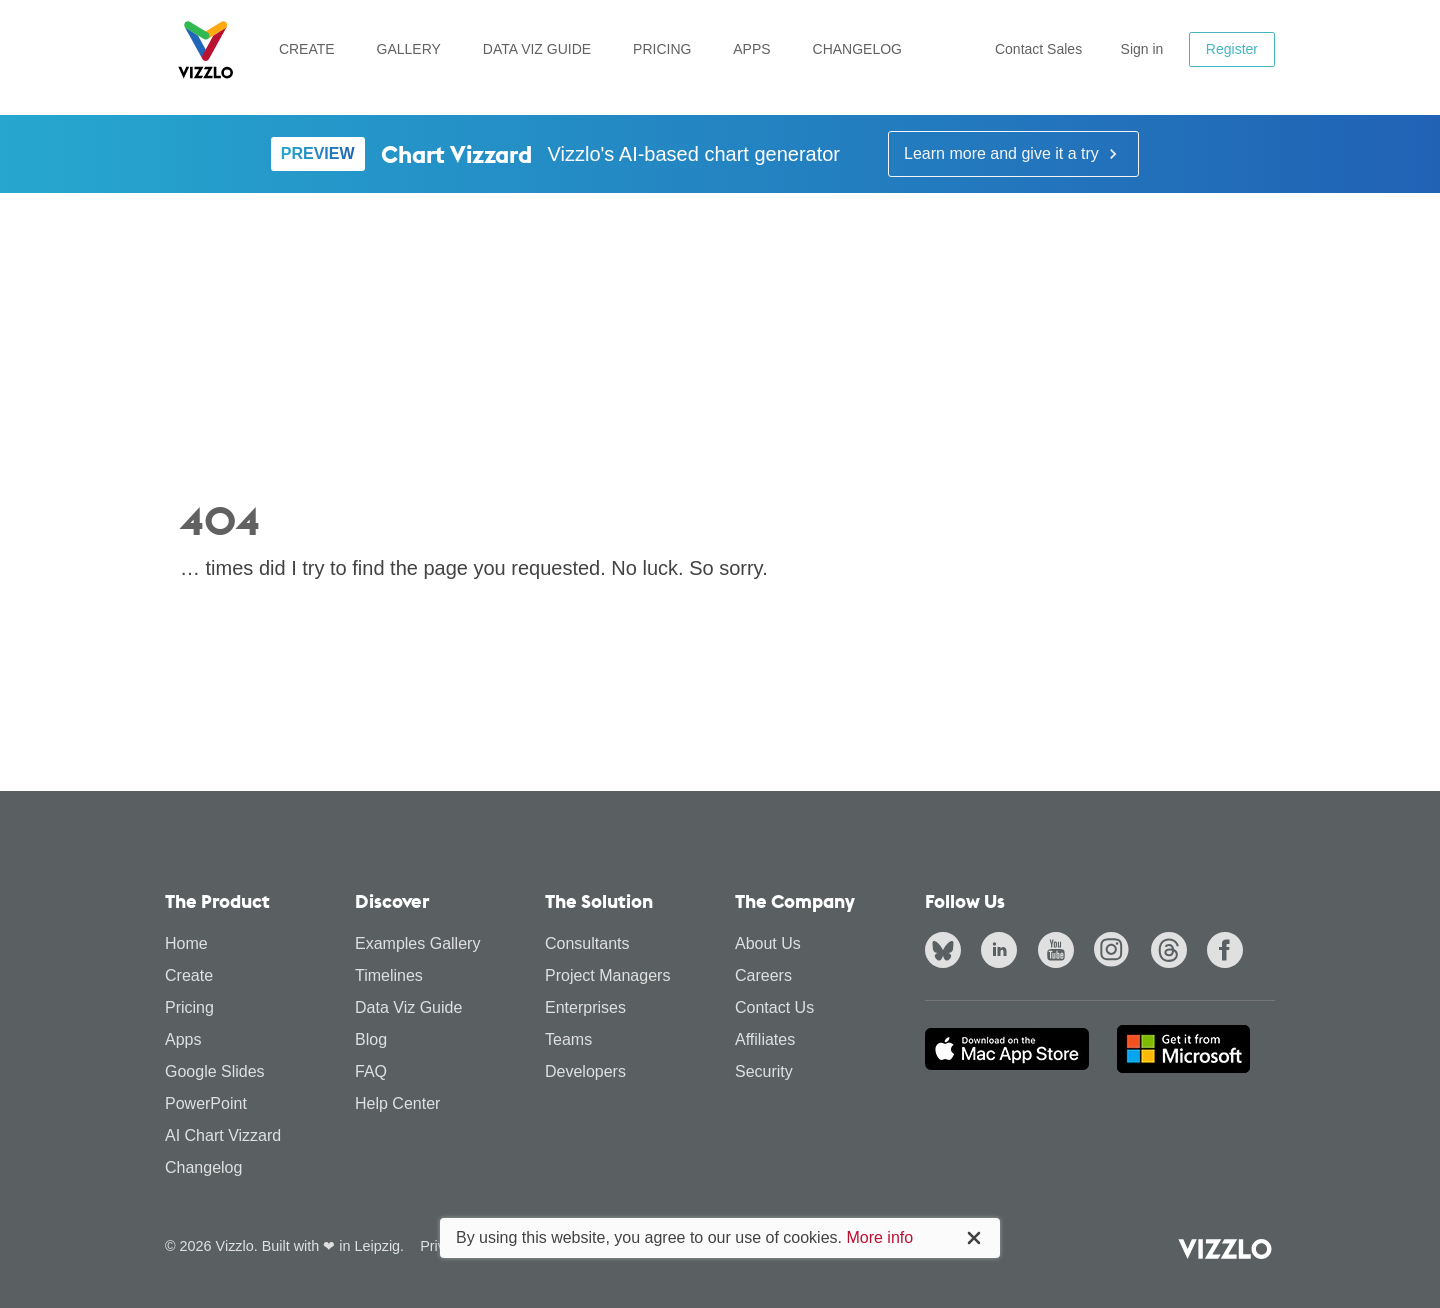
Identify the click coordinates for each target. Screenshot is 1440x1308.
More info (879, 1237)
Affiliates (765, 1039)
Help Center (397, 1103)
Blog (371, 1039)
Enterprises (585, 1007)
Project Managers (607, 975)
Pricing (662, 49)
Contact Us (774, 1007)
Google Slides (215, 1071)
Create (307, 49)
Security (764, 1071)
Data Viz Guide (537, 49)
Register (1232, 49)
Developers (585, 1071)
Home (186, 943)
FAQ (371, 1071)
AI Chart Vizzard (223, 1135)
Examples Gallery (417, 943)
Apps (751, 49)
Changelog (857, 49)
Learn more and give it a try (1013, 154)
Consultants (587, 943)
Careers (763, 975)
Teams (568, 1039)
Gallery (409, 49)
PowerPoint (206, 1103)
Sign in (1142, 49)
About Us (768, 943)
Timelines (389, 975)
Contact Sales (1038, 49)
